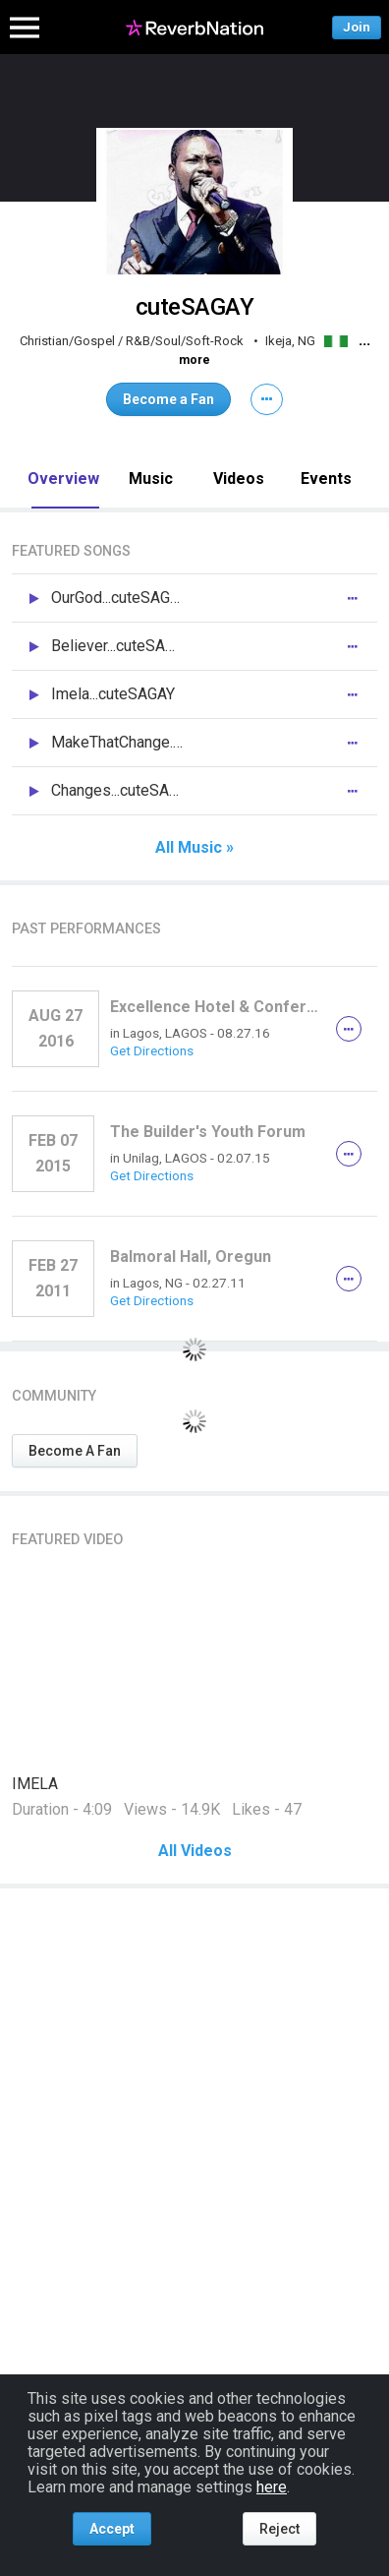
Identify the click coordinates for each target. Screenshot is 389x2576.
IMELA (35, 1783)
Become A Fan (74, 1451)
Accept (112, 2529)
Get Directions (152, 1050)
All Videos (195, 1851)
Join (356, 27)
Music (151, 478)
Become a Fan (168, 399)
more (194, 360)
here (271, 2487)
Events (326, 478)
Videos (238, 478)
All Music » (194, 848)
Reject (279, 2529)
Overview (63, 478)
